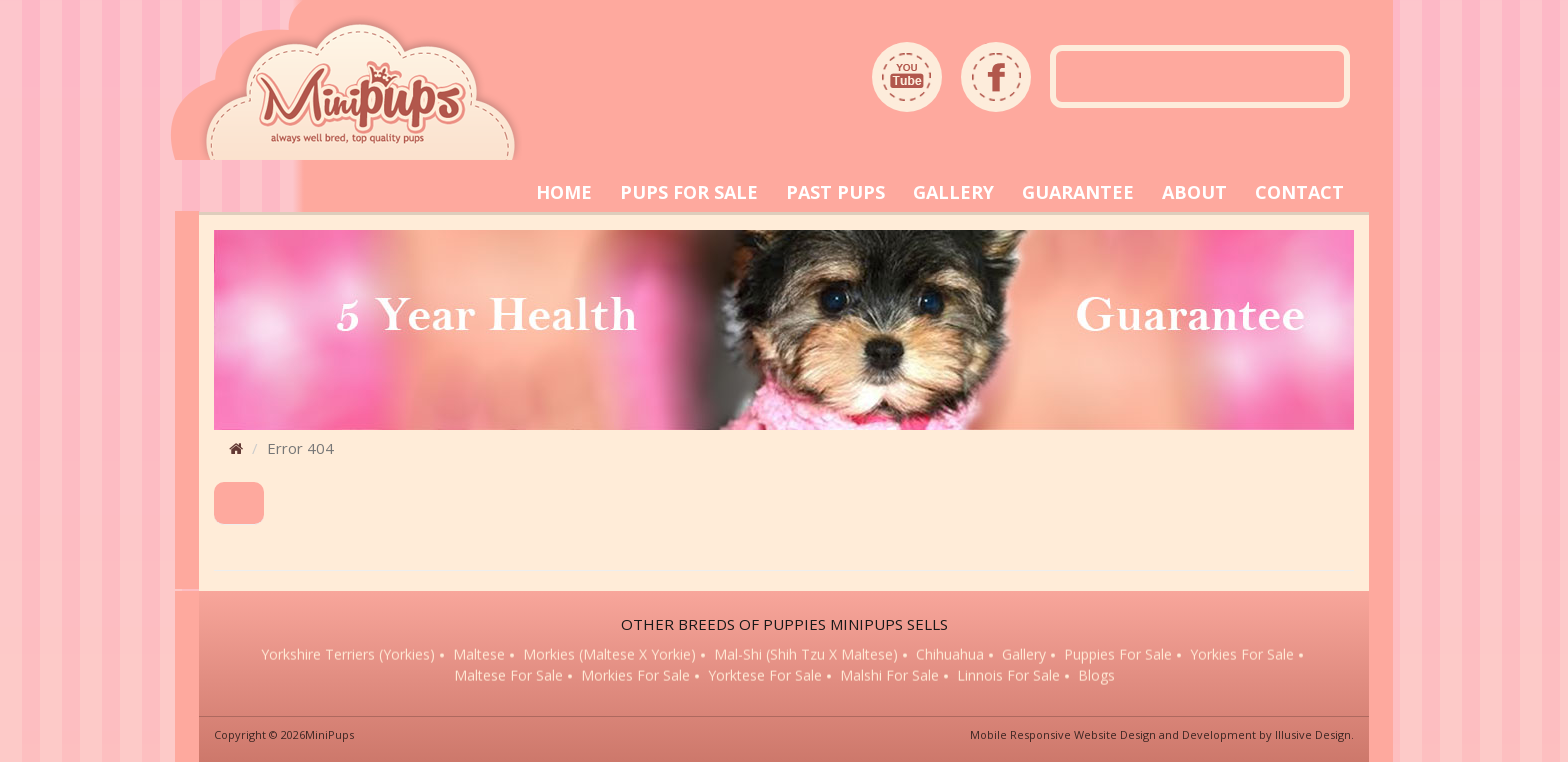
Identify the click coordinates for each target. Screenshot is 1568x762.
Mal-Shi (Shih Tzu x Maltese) (806, 654)
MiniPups (329, 734)
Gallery (1024, 654)
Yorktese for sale (765, 676)
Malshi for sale (889, 676)
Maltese (479, 654)
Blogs (1096, 676)
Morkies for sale (635, 676)
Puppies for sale (1118, 654)
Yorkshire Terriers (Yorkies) (348, 654)
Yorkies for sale (1242, 654)
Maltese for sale (508, 676)
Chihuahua (950, 654)
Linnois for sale (1008, 676)
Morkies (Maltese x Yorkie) (609, 654)
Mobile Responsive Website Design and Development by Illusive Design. (1162, 734)
